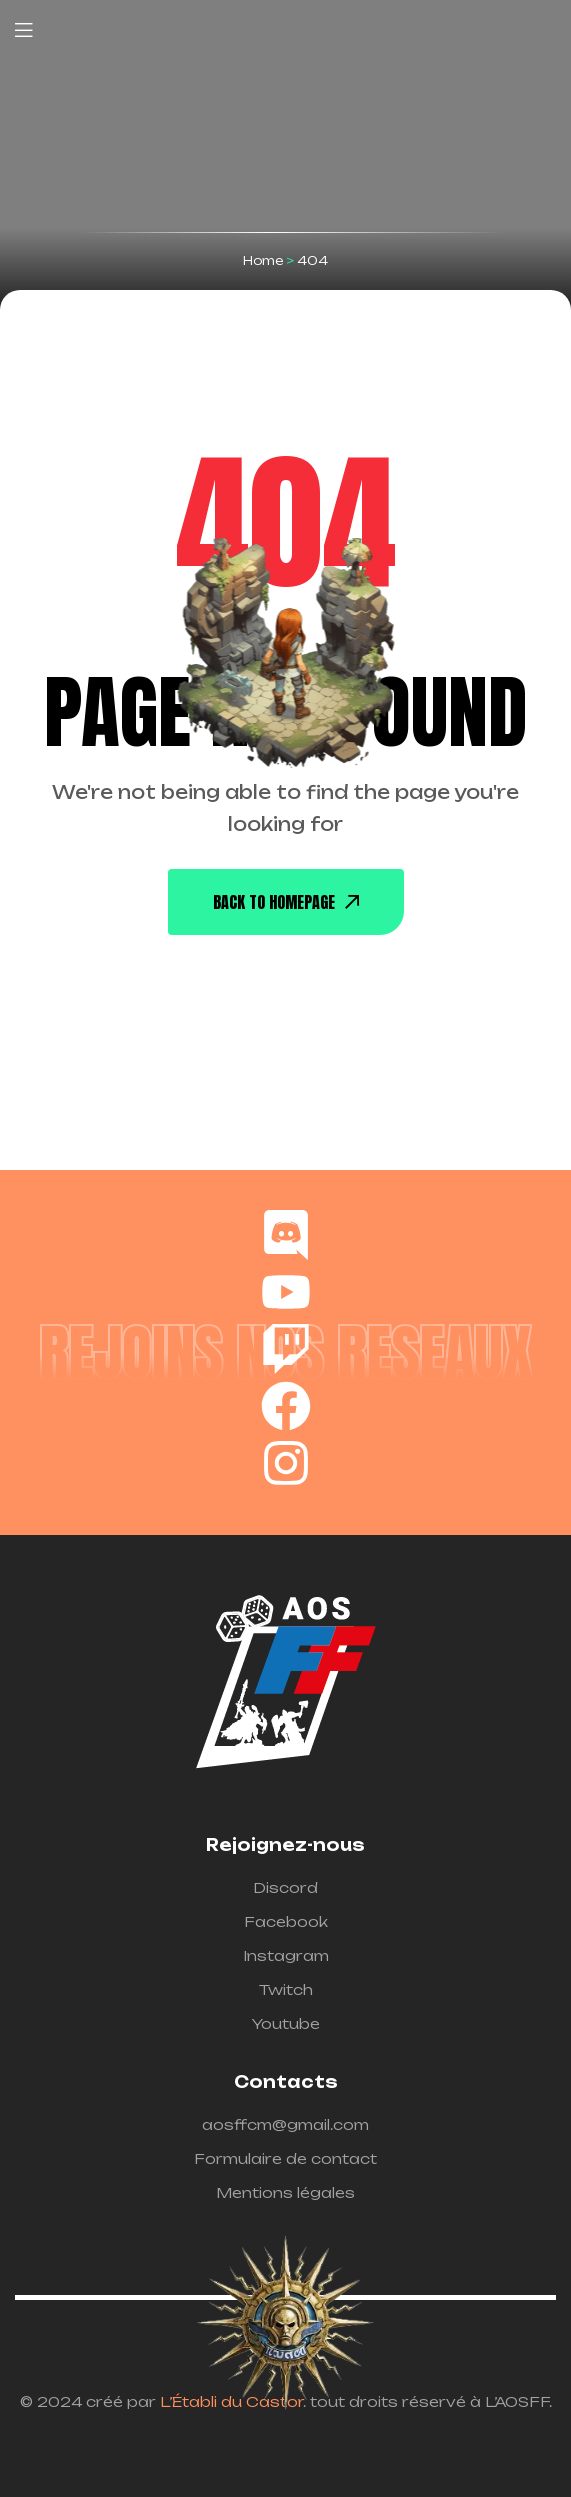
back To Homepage (286, 902)
